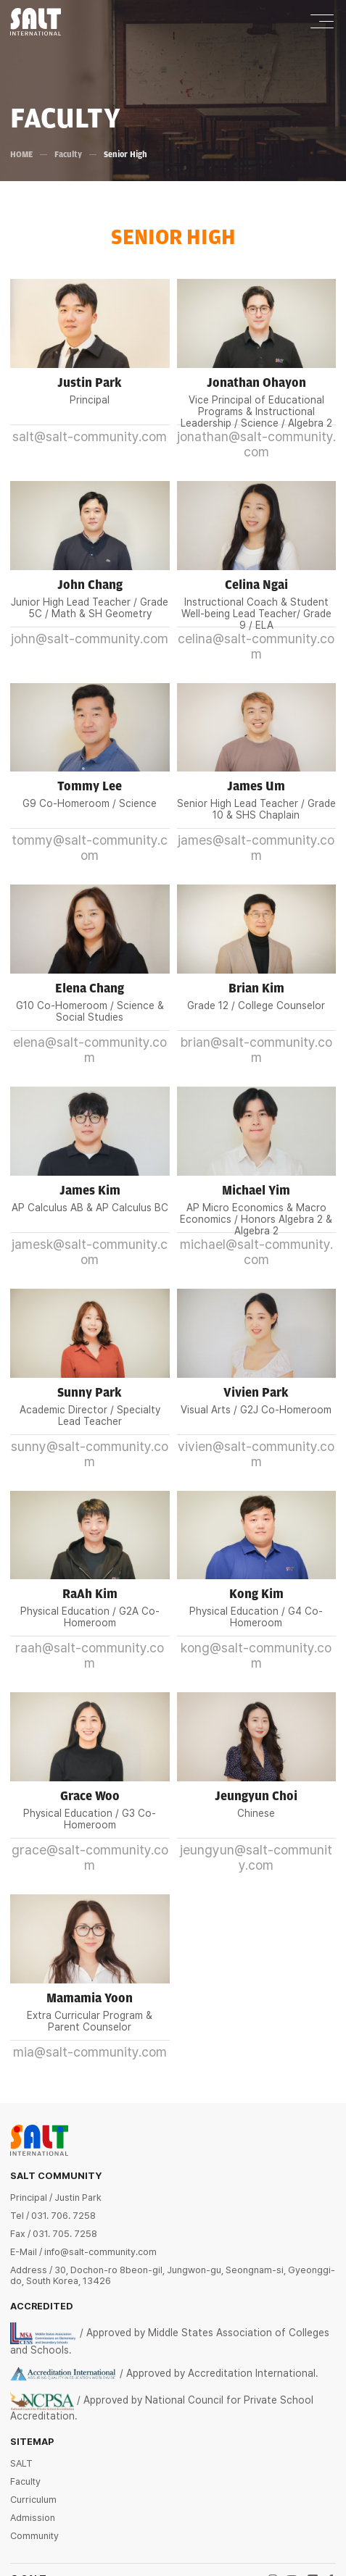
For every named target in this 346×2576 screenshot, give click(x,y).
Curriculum (33, 2499)
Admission (32, 2517)
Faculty (69, 154)
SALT (21, 2463)
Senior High (126, 154)
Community (34, 2535)
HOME (22, 154)
